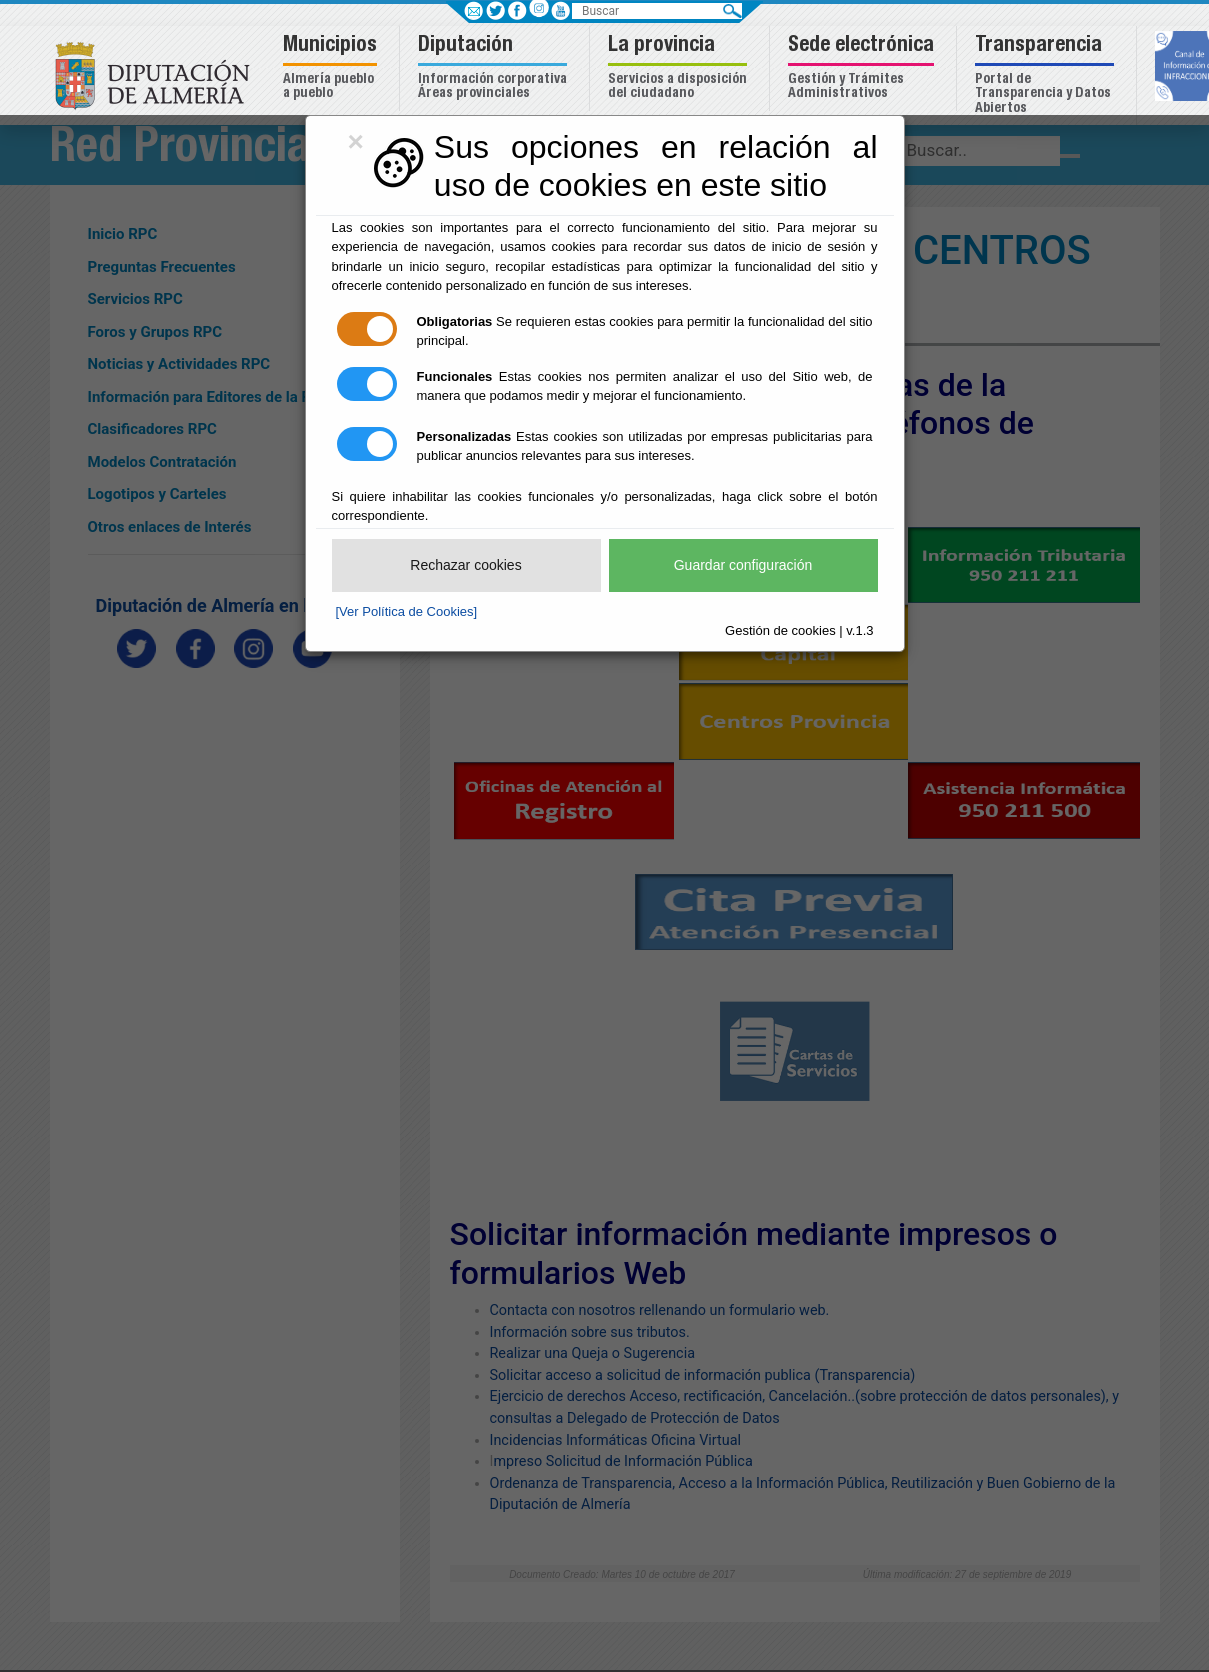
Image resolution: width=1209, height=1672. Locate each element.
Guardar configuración (743, 565)
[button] (332, 68)
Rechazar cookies (465, 565)
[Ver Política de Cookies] (407, 611)
